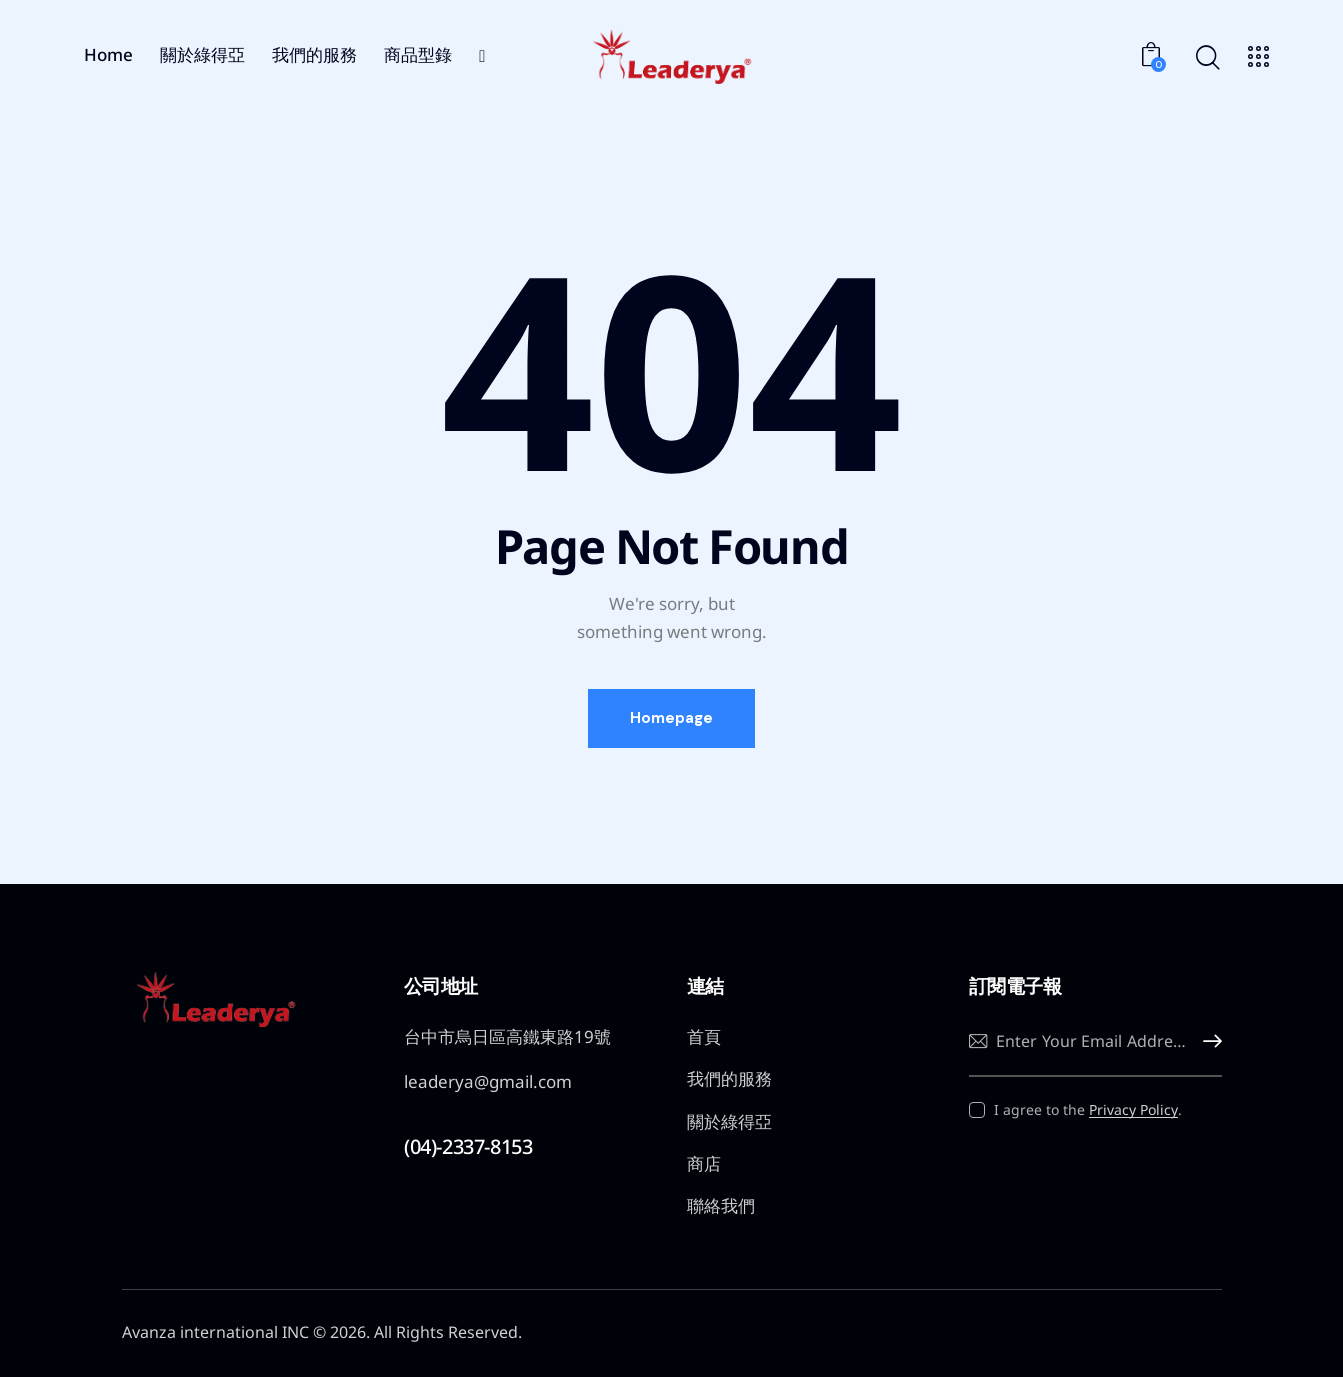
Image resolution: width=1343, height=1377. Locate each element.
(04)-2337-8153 (468, 1146)
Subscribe (1207, 1041)
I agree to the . (1088, 1109)
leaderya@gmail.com (488, 1081)
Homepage (671, 718)
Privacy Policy (1133, 1110)
